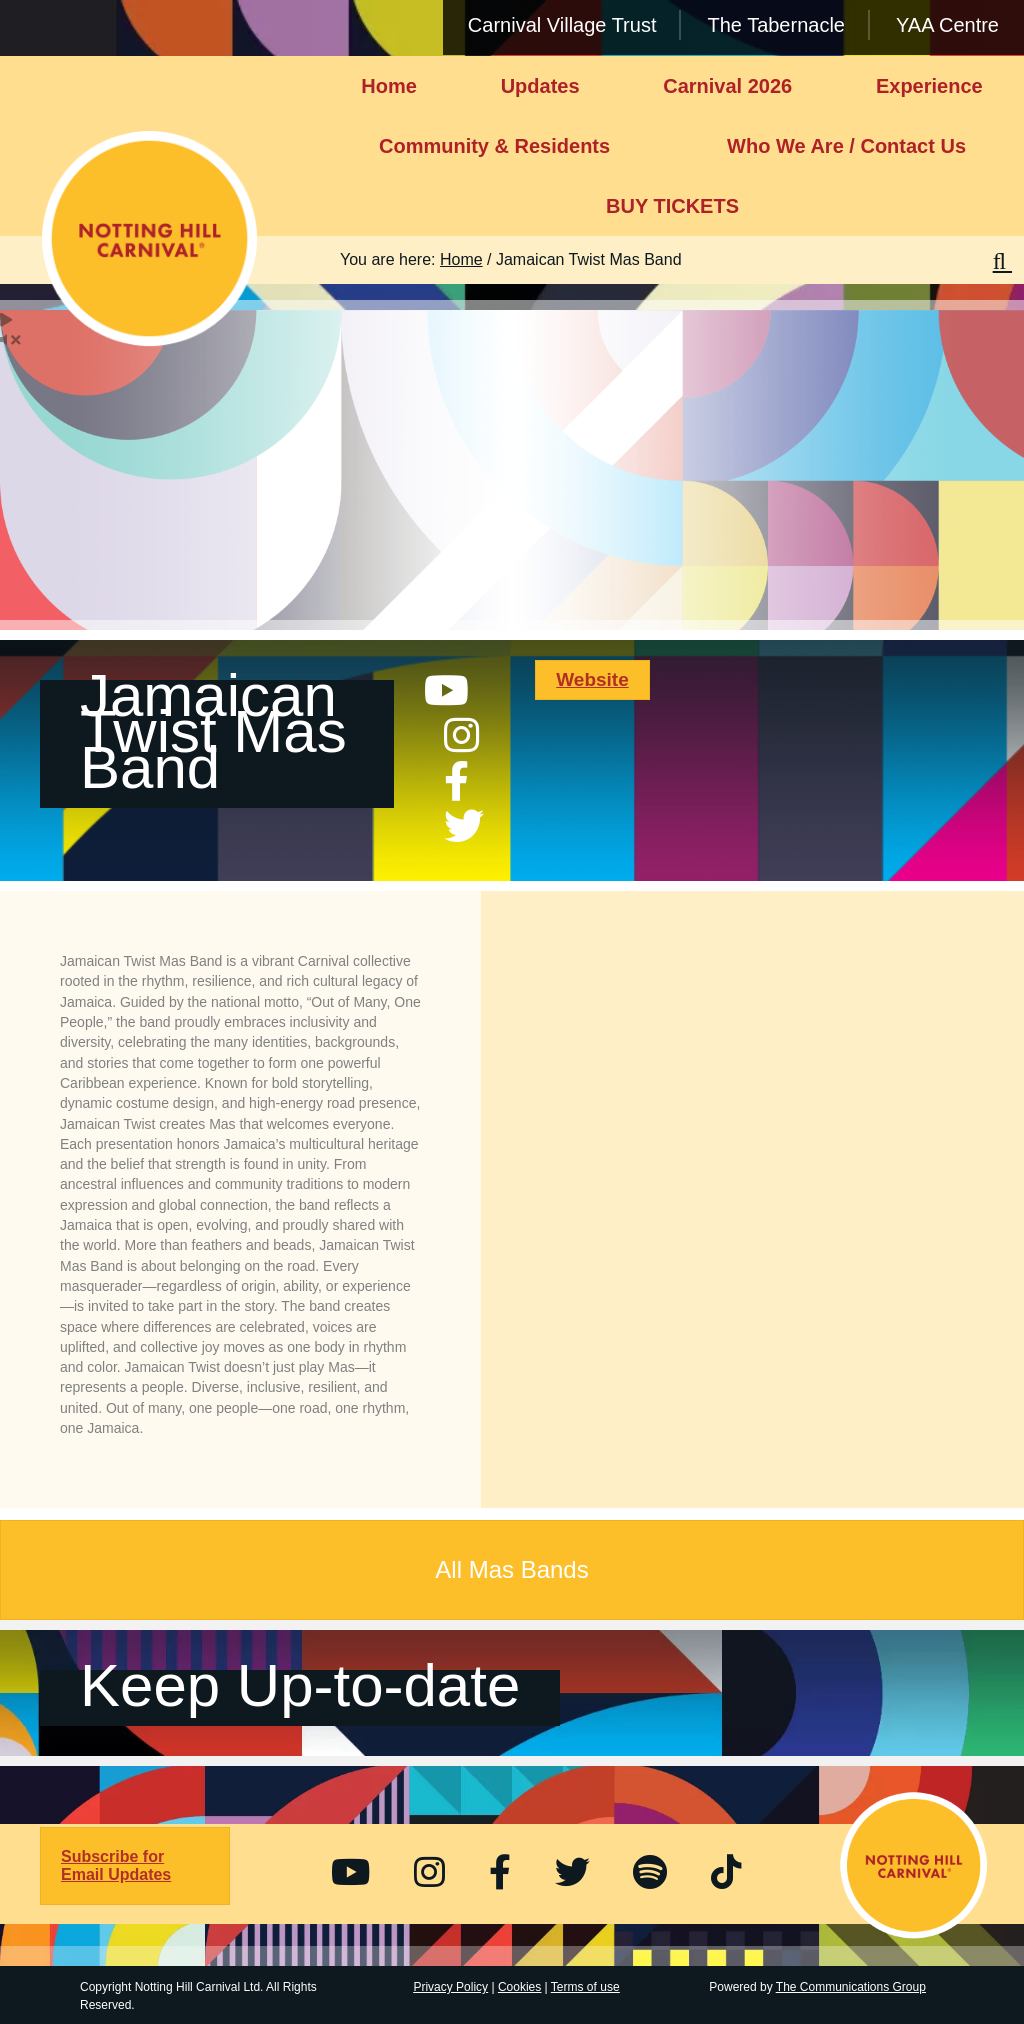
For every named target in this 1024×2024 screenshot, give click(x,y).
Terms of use (585, 1987)
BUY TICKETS (672, 206)
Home (389, 86)
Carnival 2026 (727, 86)
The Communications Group (851, 1987)
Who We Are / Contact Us (846, 146)
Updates (540, 86)
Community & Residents (494, 146)
